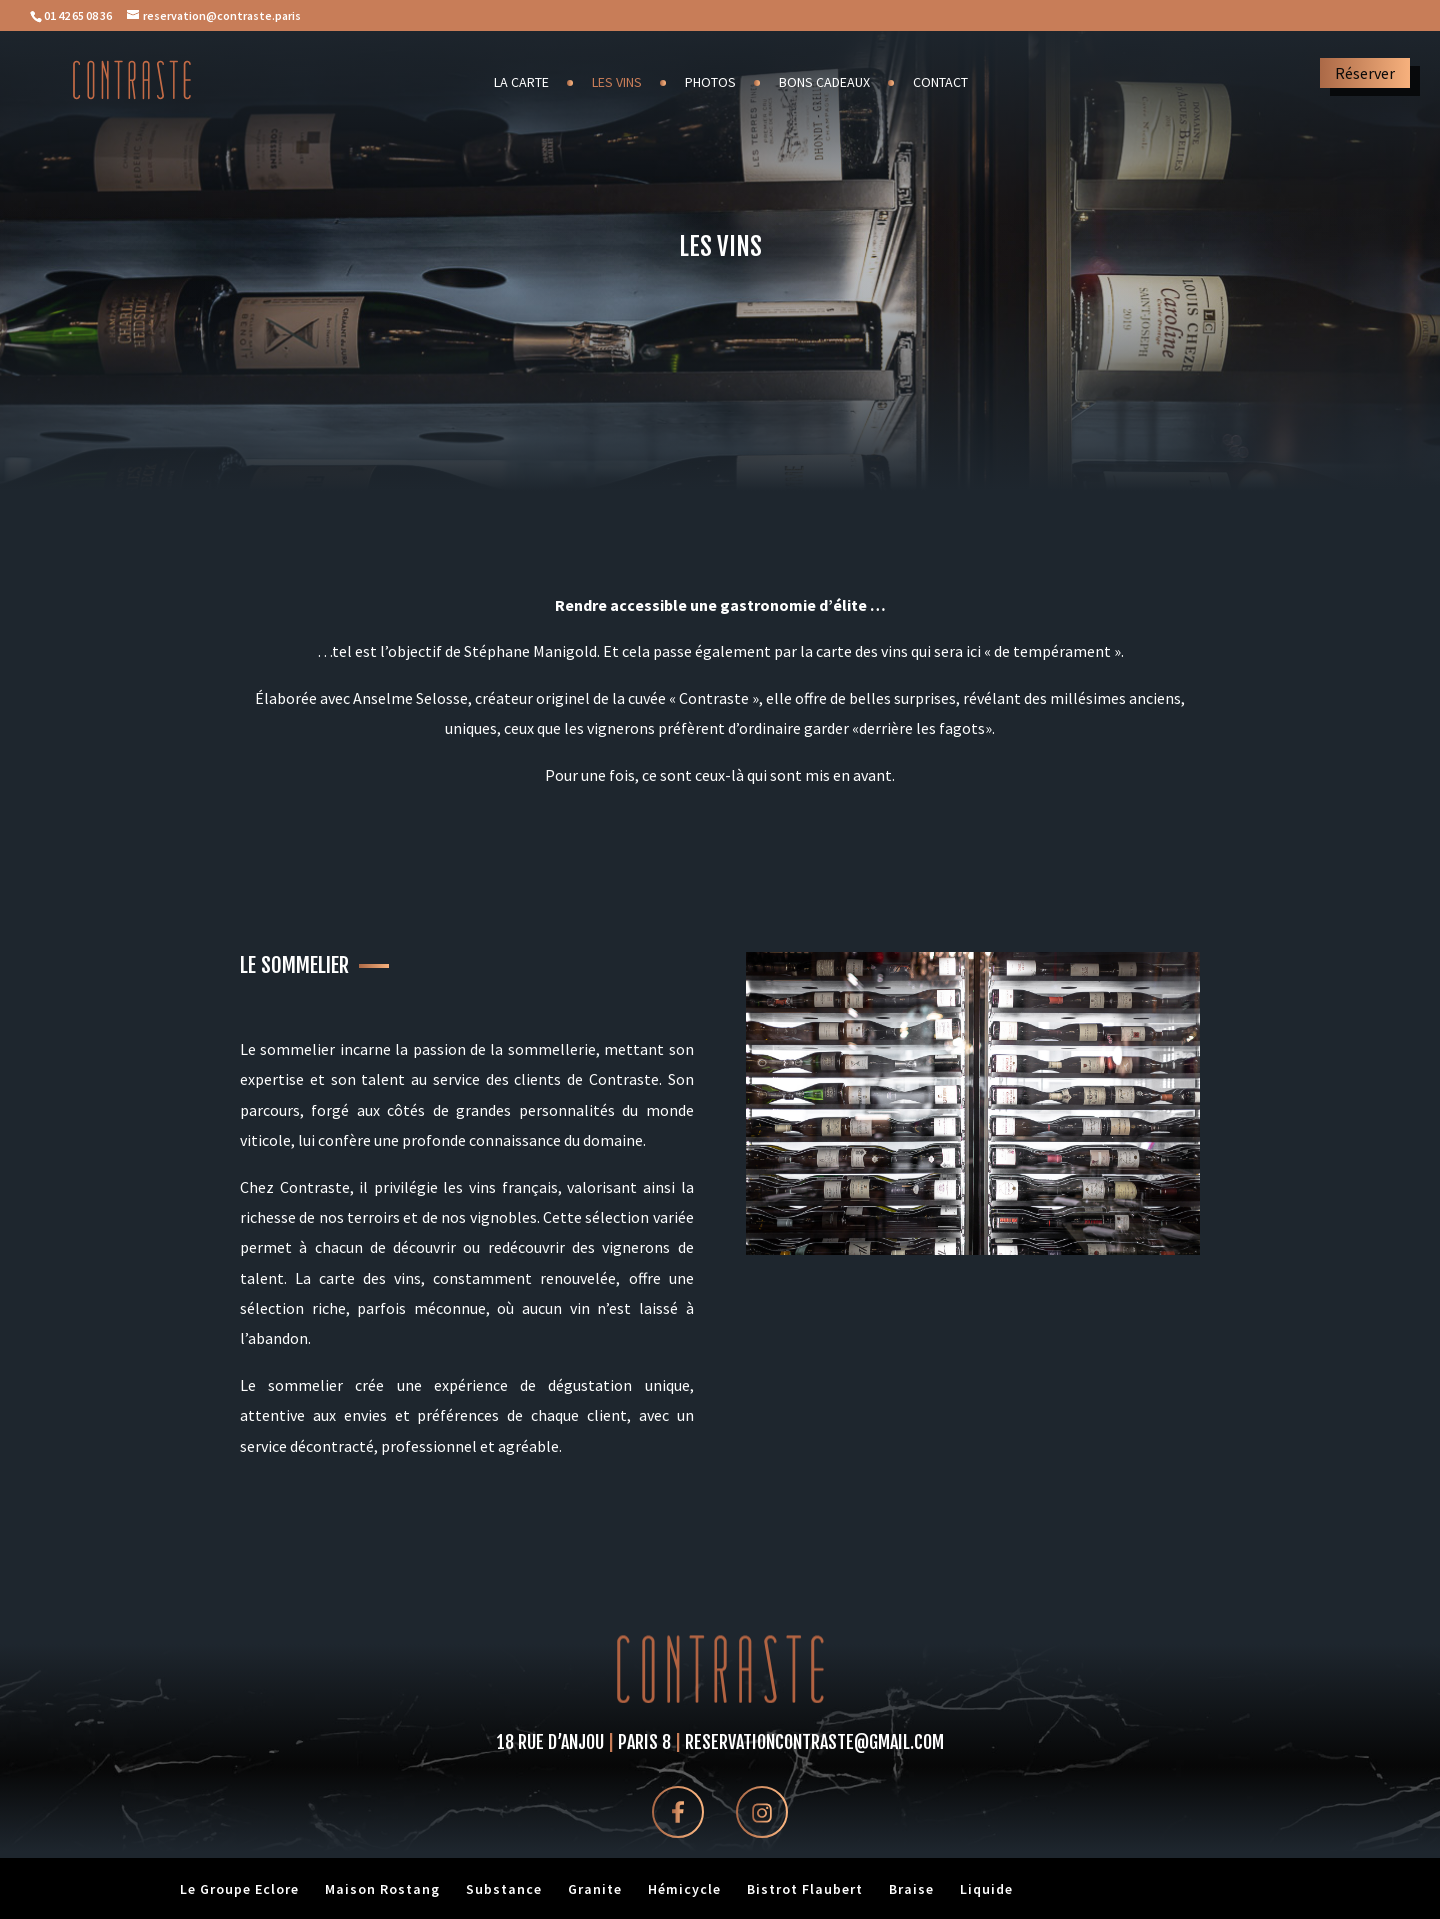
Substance (504, 1889)
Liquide (986, 1889)
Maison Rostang (382, 1889)
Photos (710, 83)
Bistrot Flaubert (805, 1889)
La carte (521, 83)
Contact (940, 83)
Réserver (1365, 73)
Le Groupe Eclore (239, 1889)
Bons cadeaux (824, 83)
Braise (911, 1889)
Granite (595, 1889)
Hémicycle (684, 1889)
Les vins (617, 83)
